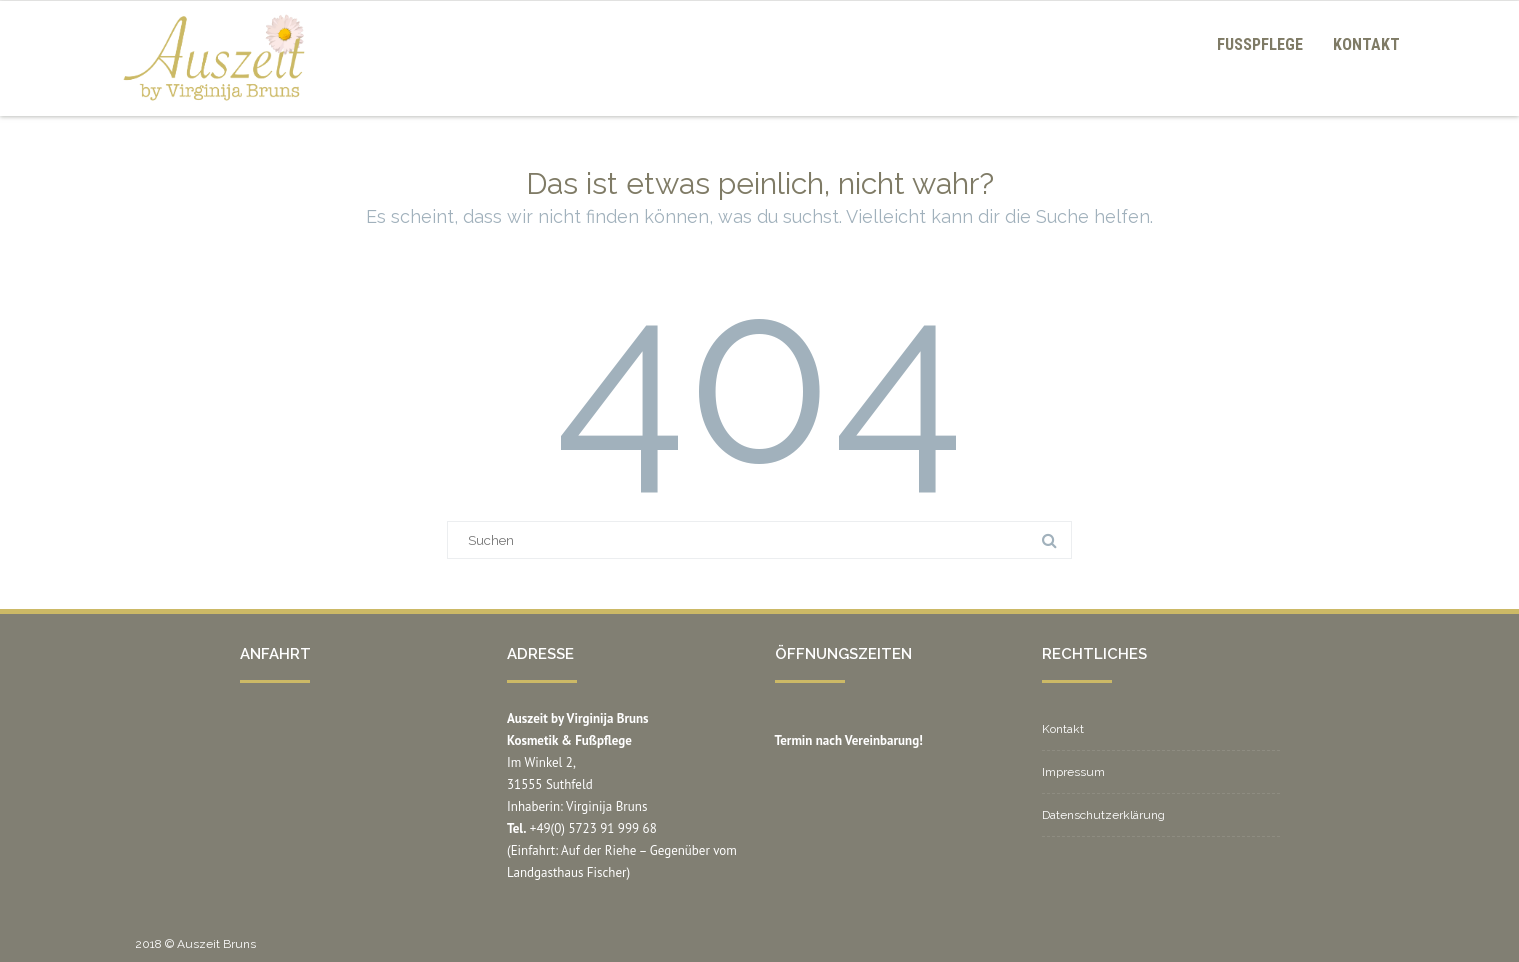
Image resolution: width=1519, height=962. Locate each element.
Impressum (1073, 772)
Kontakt (1366, 44)
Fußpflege (1260, 44)
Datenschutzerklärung (1103, 815)
